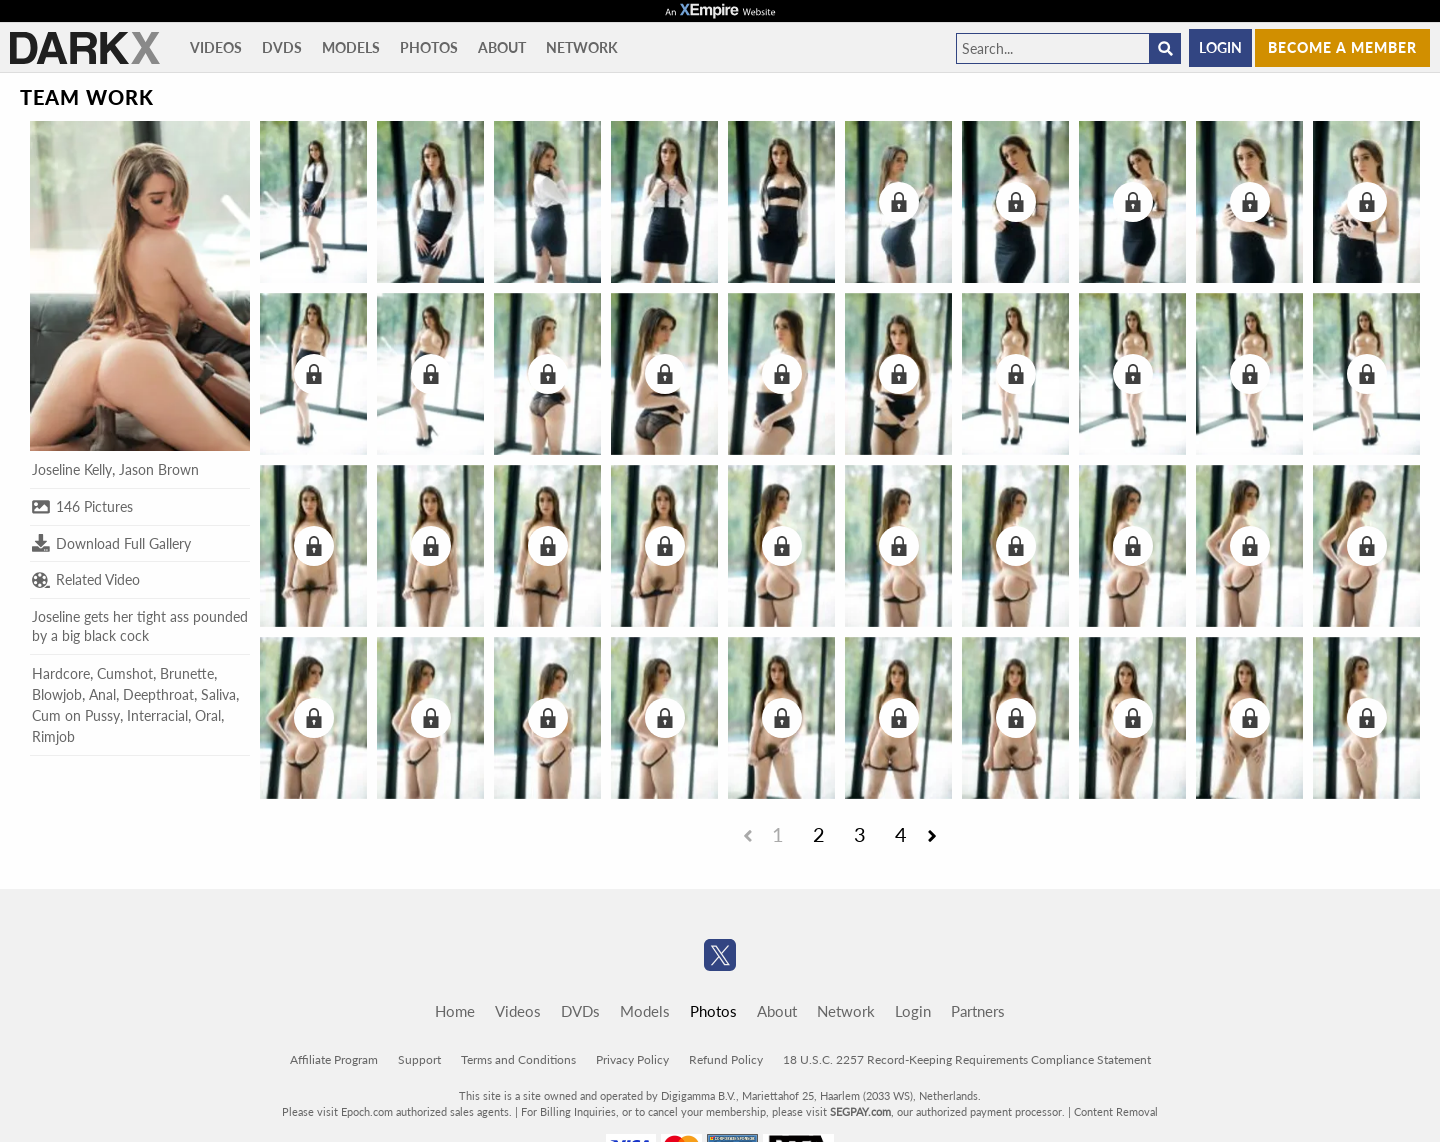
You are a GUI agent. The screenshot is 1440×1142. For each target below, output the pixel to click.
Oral (208, 715)
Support (419, 1059)
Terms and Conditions (518, 1059)
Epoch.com (367, 1111)
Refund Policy (726, 1059)
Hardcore (61, 673)
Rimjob (53, 736)
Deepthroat (158, 694)
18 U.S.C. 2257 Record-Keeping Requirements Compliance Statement (967, 1059)
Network (582, 47)
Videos (216, 47)
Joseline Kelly (72, 469)
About (502, 47)
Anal (102, 694)
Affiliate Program (334, 1059)
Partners (978, 1011)
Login (1220, 47)
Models (351, 47)
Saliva (218, 694)
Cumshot (125, 673)
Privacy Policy (632, 1059)
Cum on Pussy (76, 715)
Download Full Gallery (111, 543)
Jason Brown (159, 469)
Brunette (187, 673)
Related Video (86, 580)
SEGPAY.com (860, 1111)
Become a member (1342, 47)
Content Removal (1116, 1111)
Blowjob (57, 694)
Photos (429, 47)
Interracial (157, 715)
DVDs (282, 47)
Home (455, 1011)
